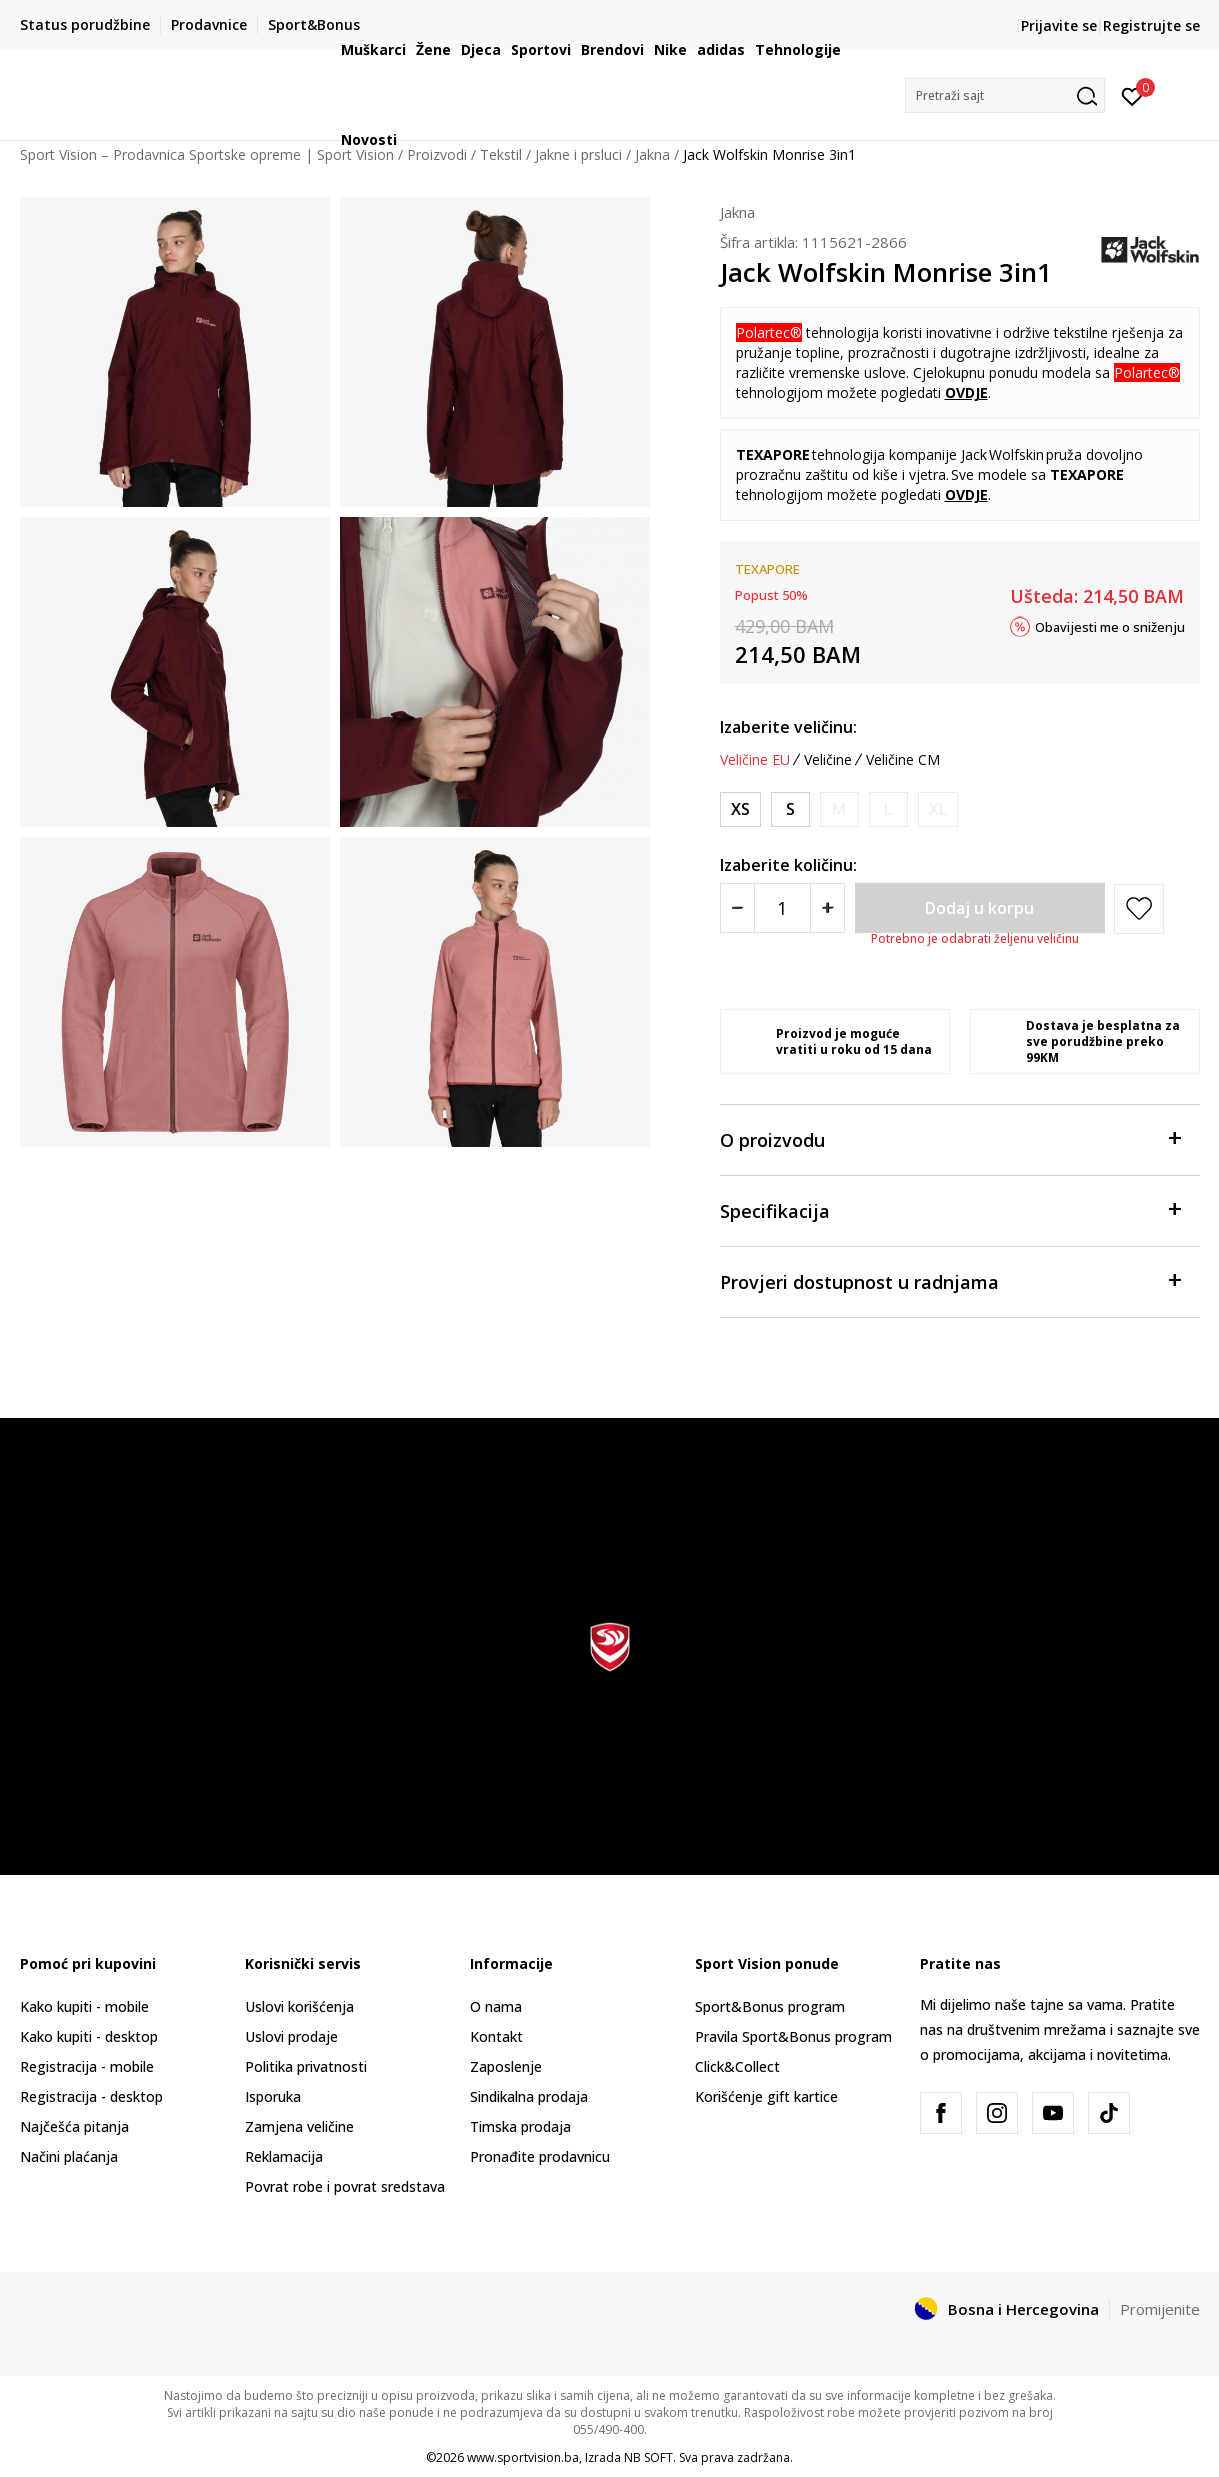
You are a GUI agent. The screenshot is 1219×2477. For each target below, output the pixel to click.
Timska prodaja (520, 2126)
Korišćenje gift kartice (766, 2096)
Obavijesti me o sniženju (1110, 626)
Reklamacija (284, 2156)
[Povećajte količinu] (827, 908)
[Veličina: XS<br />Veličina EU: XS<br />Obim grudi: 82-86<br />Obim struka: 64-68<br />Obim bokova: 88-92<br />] (740, 809)
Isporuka (273, 2096)
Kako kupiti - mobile (84, 2006)
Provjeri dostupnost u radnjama (950, 1280)
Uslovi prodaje (291, 2036)
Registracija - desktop (91, 2096)
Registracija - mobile (87, 2066)
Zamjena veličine (299, 2126)
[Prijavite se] (1132, 95)
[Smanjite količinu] (737, 908)
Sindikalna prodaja (529, 2096)
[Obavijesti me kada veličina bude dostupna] (839, 809)
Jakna (737, 212)
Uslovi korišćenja (299, 2006)
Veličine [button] (828, 760)
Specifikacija (950, 1209)
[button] (1005, 95)
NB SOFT (648, 2457)
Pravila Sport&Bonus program (793, 2036)
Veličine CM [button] (903, 760)
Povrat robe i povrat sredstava (345, 2186)
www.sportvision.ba (523, 2457)
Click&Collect (737, 2066)
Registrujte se (1151, 25)
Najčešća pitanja (74, 2126)
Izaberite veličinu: (788, 727)
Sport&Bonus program (770, 2006)
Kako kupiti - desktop (89, 2036)
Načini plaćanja (69, 2156)
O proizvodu (950, 1138)
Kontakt (496, 2036)
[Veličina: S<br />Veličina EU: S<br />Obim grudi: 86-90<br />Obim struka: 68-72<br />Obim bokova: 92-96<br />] (790, 809)
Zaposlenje (506, 2066)
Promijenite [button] (1160, 2309)
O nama (496, 2006)
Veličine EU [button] (755, 760)
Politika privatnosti (306, 2066)
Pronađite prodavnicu (540, 2156)
